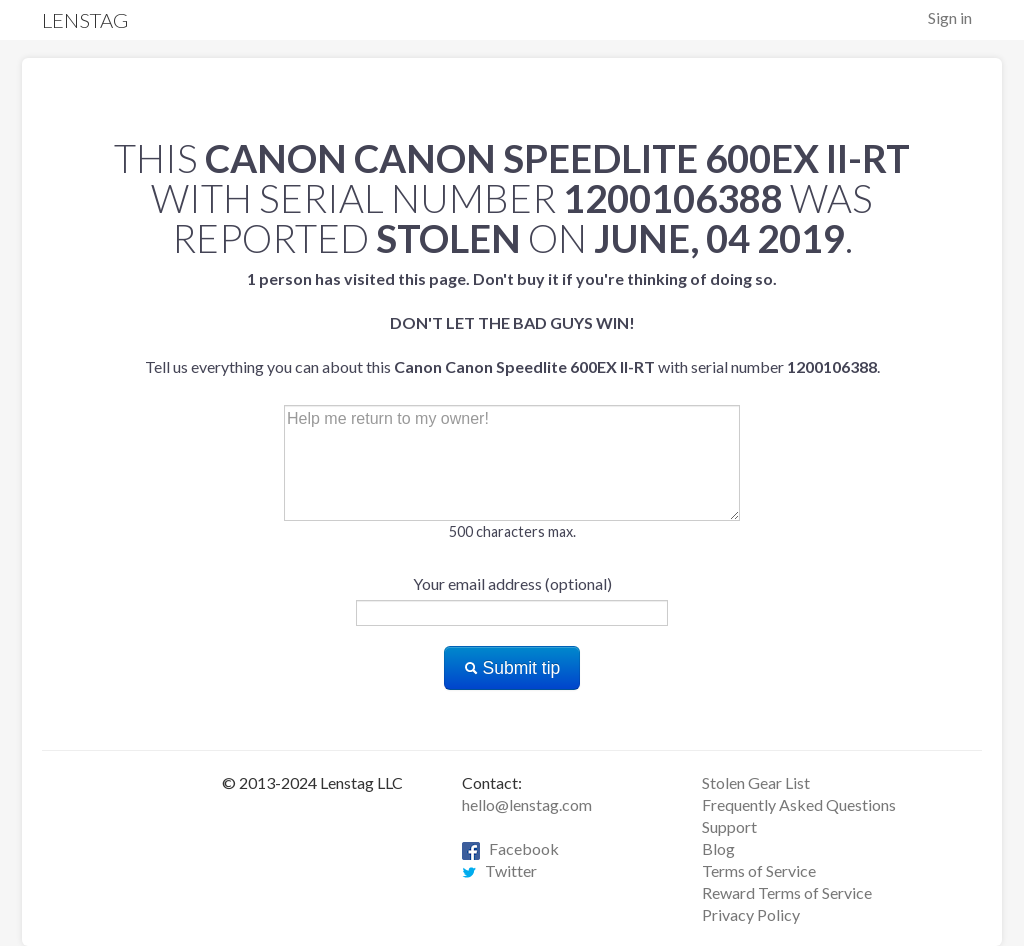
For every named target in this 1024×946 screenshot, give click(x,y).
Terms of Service (759, 870)
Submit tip (512, 668)
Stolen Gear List (756, 782)
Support (729, 826)
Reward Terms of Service (787, 892)
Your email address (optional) (512, 583)
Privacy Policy (751, 914)
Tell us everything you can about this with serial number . (512, 322)
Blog (718, 848)
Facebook (510, 848)
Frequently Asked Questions (799, 804)
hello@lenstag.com (527, 804)
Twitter (499, 870)
